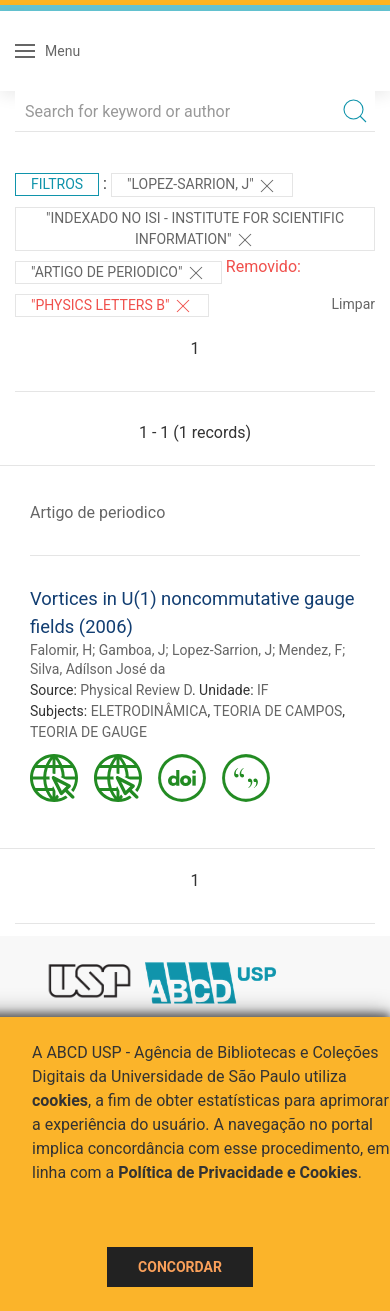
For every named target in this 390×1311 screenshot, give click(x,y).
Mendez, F (311, 650)
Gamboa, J (132, 650)
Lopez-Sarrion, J (222, 650)
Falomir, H (61, 650)
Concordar (180, 1267)
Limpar (353, 304)
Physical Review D (136, 690)
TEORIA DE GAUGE (88, 732)
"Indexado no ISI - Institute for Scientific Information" (195, 230)
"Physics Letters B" (112, 306)
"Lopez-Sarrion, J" (202, 186)
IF (263, 690)
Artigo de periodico (97, 512)
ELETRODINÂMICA (149, 711)
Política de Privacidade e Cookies (238, 1172)
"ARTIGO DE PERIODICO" (118, 273)
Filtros (57, 184)
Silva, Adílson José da (97, 669)
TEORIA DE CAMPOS (277, 711)
